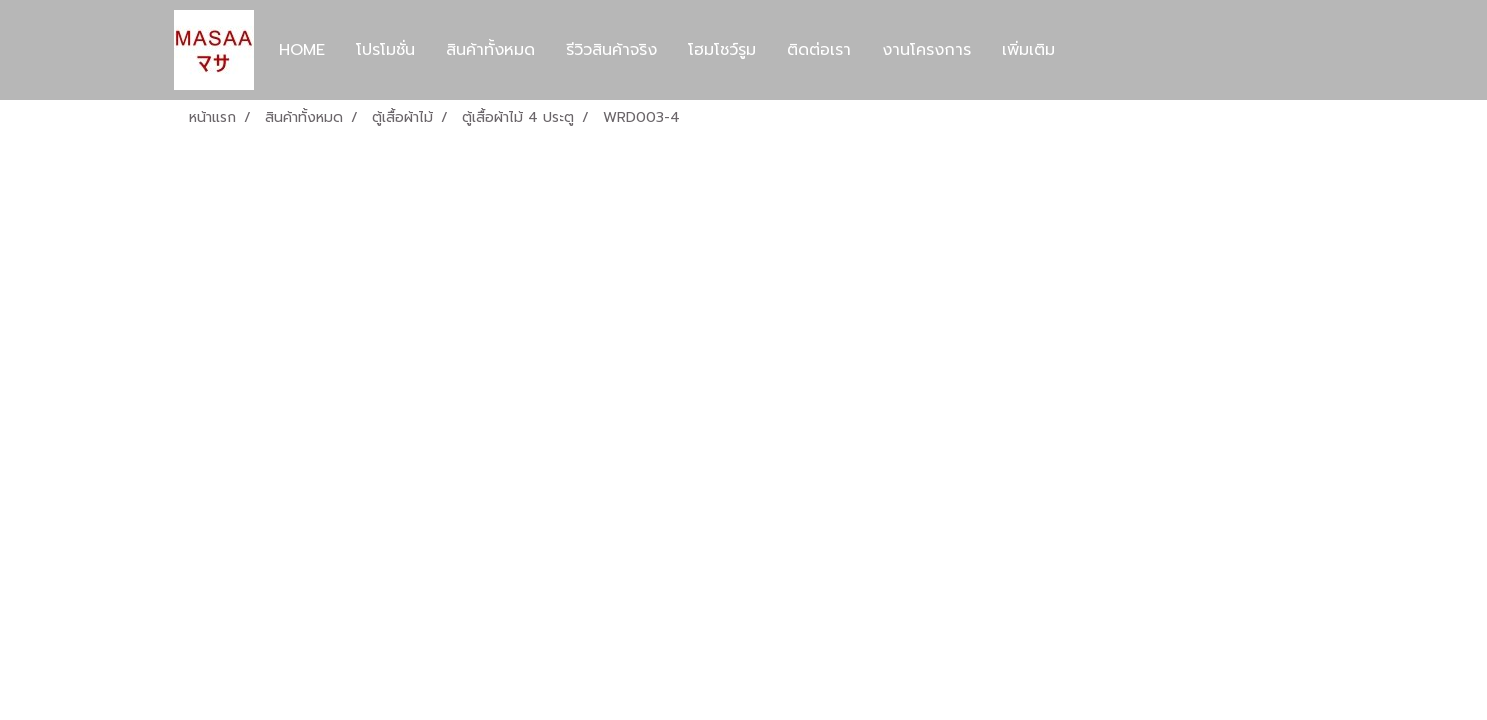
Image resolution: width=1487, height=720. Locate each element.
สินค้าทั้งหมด (490, 50)
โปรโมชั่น (385, 50)
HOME (302, 50)
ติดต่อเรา (819, 50)
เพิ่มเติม (1028, 50)
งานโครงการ (926, 50)
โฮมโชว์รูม (722, 50)
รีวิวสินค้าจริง (611, 50)
